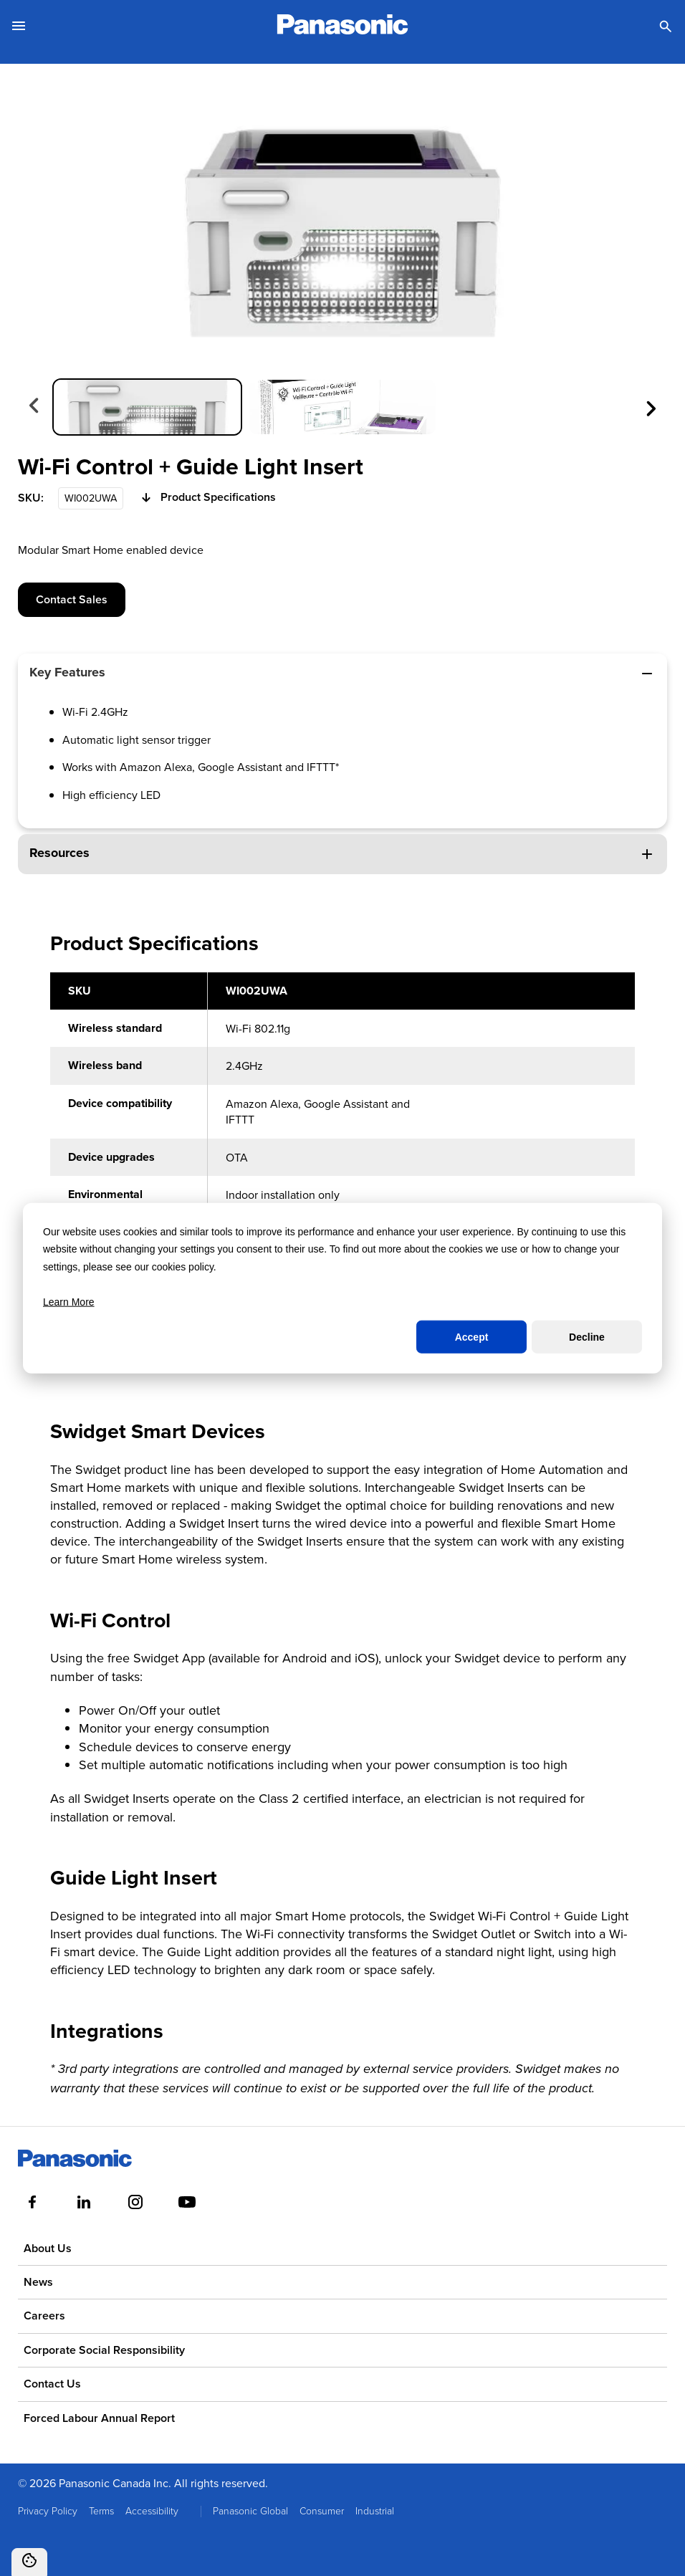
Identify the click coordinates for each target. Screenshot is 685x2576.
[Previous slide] (35, 407)
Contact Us (52, 2383)
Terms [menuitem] (101, 2510)
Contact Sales (71, 599)
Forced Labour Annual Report (99, 2418)
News (38, 2282)
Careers (44, 2315)
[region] (342, 1170)
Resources (342, 853)
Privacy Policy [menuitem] (47, 2510)
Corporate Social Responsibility (104, 2350)
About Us (48, 2248)
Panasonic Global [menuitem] (250, 2510)
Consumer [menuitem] (322, 2510)
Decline (587, 1337)
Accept (472, 1337)
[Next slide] (650, 407)
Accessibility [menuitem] (151, 2510)
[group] (147, 407)
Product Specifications (207, 498)
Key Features (342, 672)
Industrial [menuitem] (374, 2510)
